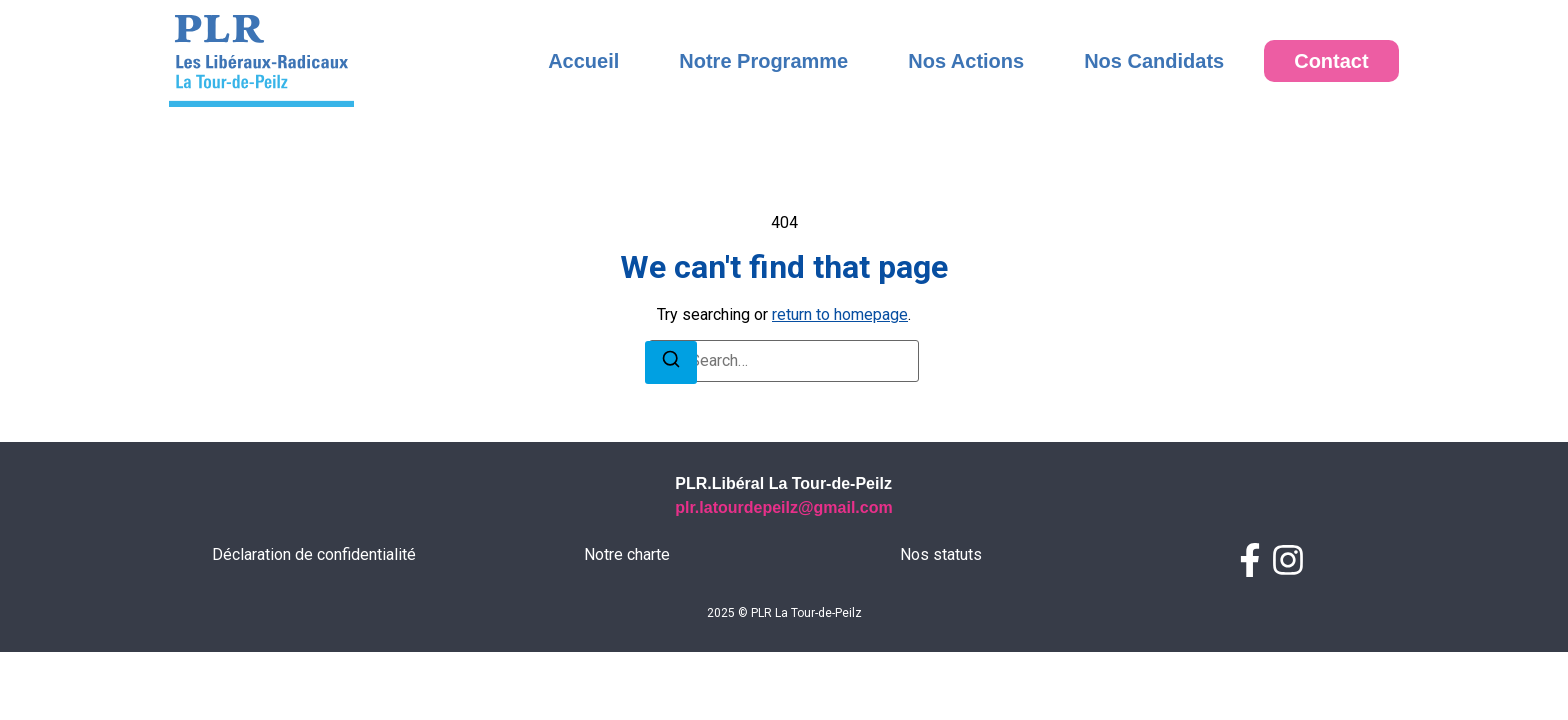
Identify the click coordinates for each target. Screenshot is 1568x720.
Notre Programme (763, 61)
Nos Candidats (1154, 61)
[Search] (671, 412)
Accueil (583, 61)
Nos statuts (941, 603)
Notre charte (627, 603)
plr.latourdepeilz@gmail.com (783, 556)
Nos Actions (966, 61)
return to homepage (840, 363)
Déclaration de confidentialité (314, 603)
